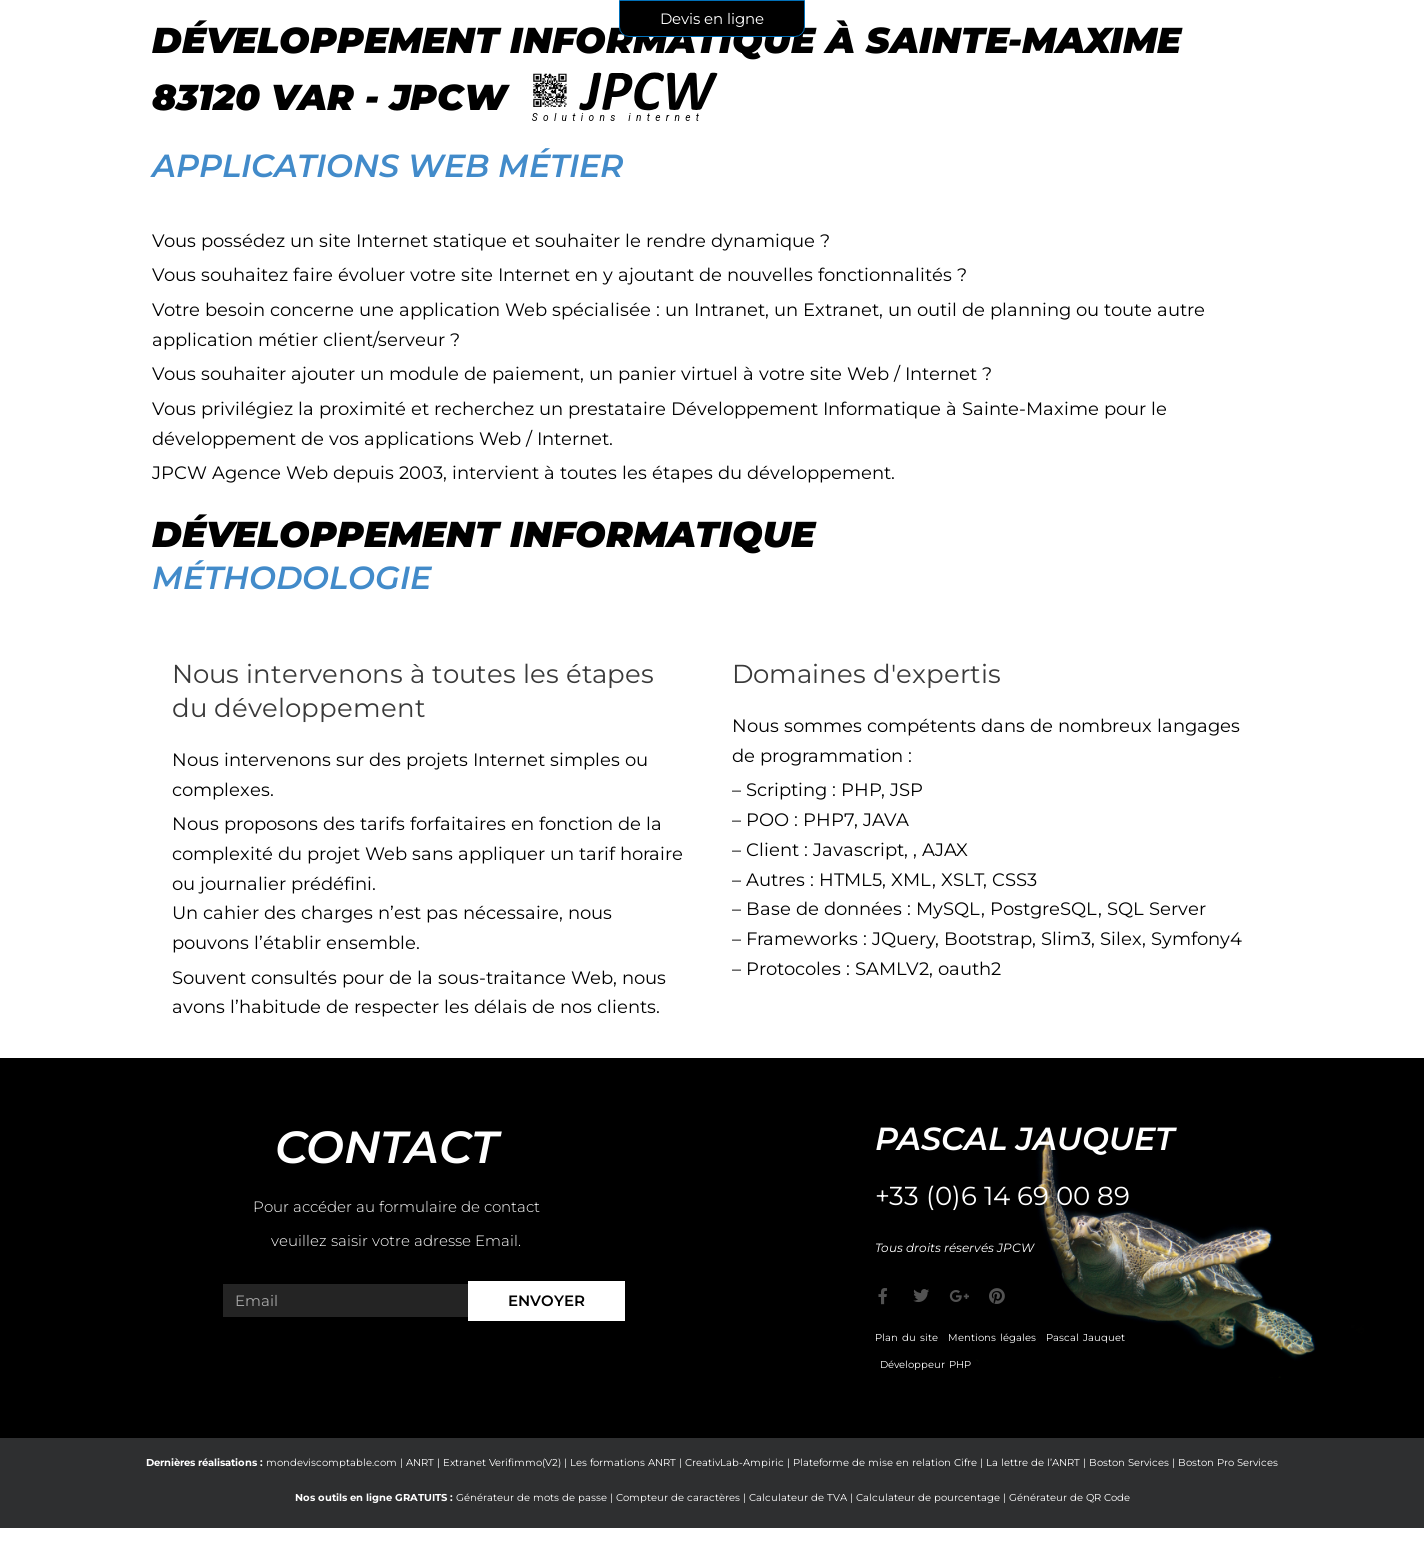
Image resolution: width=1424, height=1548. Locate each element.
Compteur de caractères (678, 1497)
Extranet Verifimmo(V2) (502, 1462)
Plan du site (906, 1337)
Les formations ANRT (623, 1462)
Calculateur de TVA (798, 1497)
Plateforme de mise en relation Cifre (885, 1462)
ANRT (420, 1462)
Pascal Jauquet (1085, 1337)
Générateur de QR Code (1069, 1497)
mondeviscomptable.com (331, 1462)
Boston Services (1129, 1462)
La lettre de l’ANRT (1033, 1462)
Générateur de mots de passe (531, 1497)
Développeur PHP (925, 1364)
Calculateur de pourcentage (928, 1497)
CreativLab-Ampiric (734, 1462)
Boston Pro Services (1228, 1462)
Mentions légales (992, 1337)
